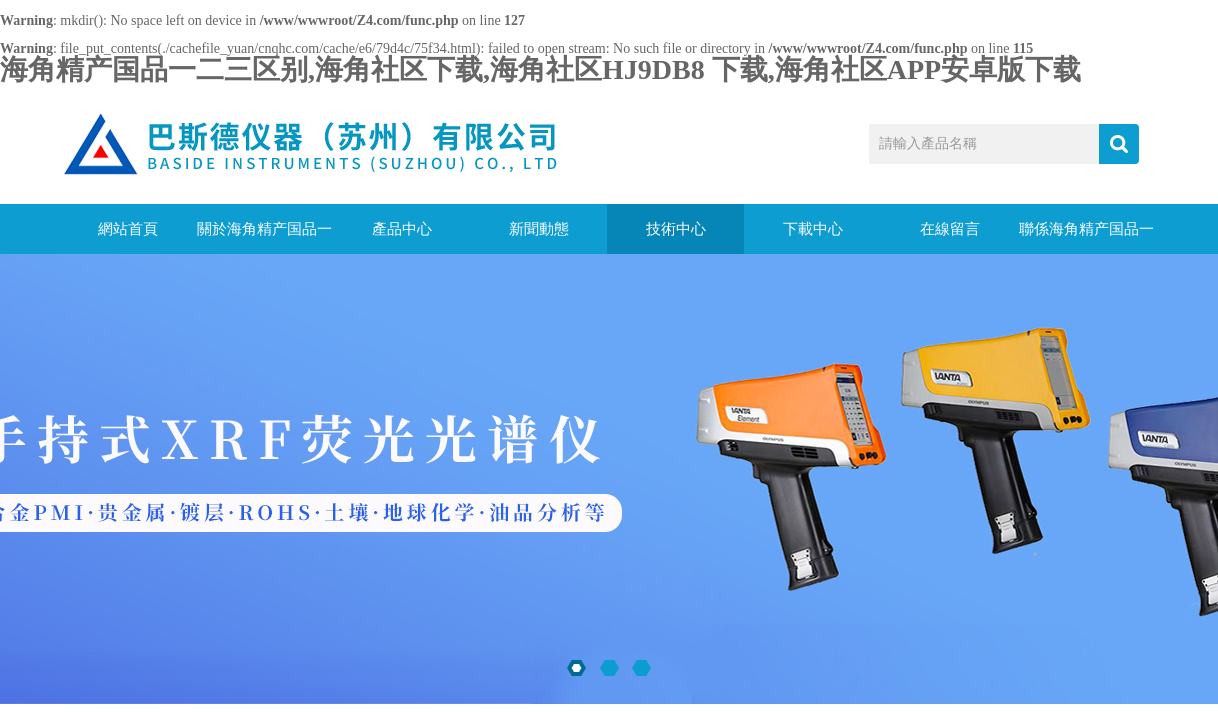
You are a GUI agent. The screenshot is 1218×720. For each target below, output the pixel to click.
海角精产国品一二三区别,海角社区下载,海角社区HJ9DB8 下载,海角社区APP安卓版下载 (540, 69)
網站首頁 (128, 229)
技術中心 (676, 229)
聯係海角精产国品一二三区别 (1086, 237)
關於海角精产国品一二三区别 (264, 237)
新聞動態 (539, 229)
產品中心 (402, 229)
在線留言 (950, 229)
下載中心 (813, 229)
